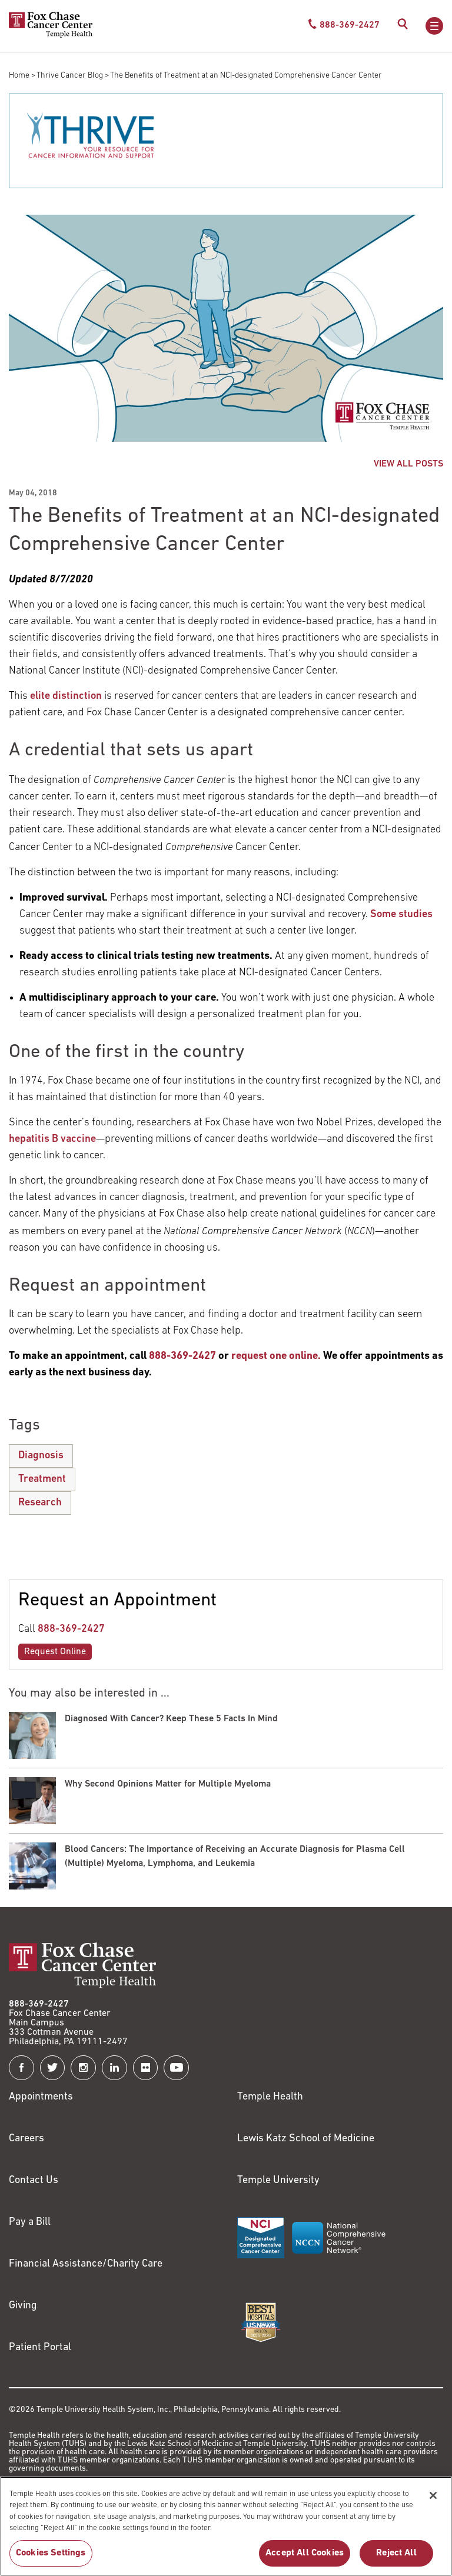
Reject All (396, 2559)
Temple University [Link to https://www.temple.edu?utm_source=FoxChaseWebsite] (278, 2180)
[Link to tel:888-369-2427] (182, 1356)
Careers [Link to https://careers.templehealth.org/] (26, 2138)
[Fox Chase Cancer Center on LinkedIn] (114, 2068)
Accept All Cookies (304, 2559)
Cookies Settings (51, 2559)
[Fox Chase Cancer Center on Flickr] (145, 2068)
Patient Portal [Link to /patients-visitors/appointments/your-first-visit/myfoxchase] (40, 2347)
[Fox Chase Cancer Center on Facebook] (21, 2068)
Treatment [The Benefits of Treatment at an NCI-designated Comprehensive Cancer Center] (42, 1479)
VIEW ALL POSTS (408, 464)
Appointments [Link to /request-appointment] (41, 2096)
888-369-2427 (71, 1629)
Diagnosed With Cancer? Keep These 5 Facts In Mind (171, 1719)
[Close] (433, 2501)
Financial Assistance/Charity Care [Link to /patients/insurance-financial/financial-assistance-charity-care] (85, 2264)
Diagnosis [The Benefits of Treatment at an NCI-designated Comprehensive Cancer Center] (41, 1455)
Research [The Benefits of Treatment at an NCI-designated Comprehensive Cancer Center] (40, 1502)
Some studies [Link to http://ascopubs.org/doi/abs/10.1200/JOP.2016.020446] (401, 914)
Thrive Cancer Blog (69, 75)
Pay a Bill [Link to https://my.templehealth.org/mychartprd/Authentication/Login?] (30, 2222)
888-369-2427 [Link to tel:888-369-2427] (39, 2004)
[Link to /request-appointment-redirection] (276, 1356)
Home (19, 75)
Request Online (55, 1652)
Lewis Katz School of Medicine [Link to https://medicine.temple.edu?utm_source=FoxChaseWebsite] (305, 2138)
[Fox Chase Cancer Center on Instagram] (83, 2068)
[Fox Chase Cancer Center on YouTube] (176, 2068)
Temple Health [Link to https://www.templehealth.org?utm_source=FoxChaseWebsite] (270, 2096)
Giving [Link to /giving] (23, 2305)
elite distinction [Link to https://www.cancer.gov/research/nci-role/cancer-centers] (66, 696)
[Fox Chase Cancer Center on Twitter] (52, 2068)
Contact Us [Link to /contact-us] (33, 2180)
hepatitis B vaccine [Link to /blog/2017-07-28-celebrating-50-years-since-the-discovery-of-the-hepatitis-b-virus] (52, 1139)
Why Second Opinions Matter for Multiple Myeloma (168, 1784)
